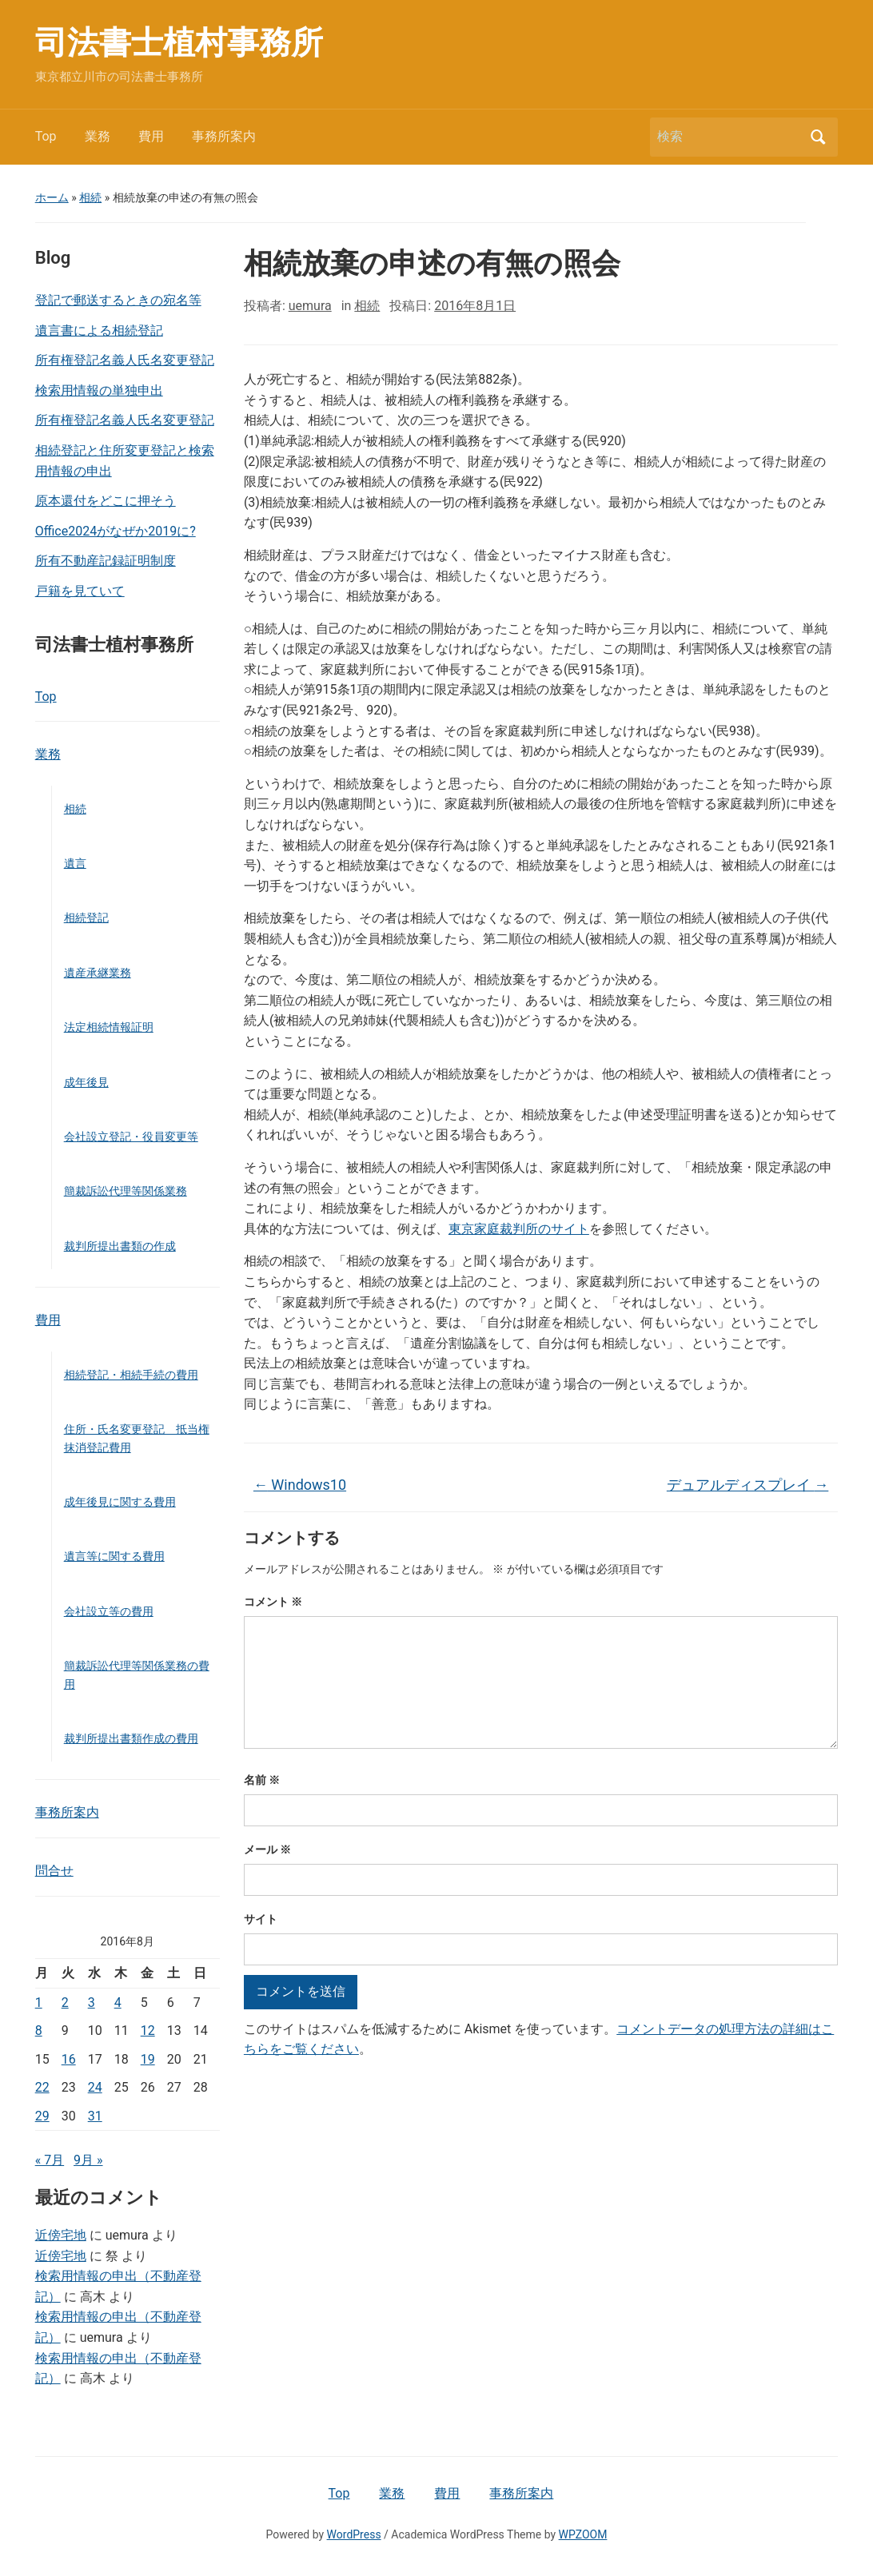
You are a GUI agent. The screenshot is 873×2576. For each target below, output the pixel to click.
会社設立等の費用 (108, 1611)
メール (267, 1849)
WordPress (354, 2534)
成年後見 (86, 1082)
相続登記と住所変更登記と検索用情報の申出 (124, 461)
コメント (273, 1601)
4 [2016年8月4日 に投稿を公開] (118, 2002)
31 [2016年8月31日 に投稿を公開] (95, 2116)
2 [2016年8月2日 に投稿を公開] (65, 2002)
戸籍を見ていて (80, 591)
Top (46, 136)
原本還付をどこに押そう (105, 500)
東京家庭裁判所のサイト (518, 1228)
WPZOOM (583, 2534)
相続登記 (86, 917)
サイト (260, 1919)
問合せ (54, 1870)
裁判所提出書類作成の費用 (131, 1738)
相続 (90, 197)
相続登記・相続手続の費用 (131, 1374)
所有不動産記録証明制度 (105, 560)
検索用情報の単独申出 (99, 390)
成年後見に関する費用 (120, 1501)
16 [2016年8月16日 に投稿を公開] (69, 2059)
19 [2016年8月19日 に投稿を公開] (148, 2059)
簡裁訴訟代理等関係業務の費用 (136, 1674)
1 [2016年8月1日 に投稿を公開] (38, 2002)
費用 (151, 136)
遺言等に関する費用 (114, 1556)
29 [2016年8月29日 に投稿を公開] (42, 2116)
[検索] (729, 137)
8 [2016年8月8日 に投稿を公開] (38, 2030)
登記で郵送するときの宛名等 (118, 300)
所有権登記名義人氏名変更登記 (124, 360)
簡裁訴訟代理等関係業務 (125, 1190)
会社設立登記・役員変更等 (131, 1136)
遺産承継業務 (97, 972)
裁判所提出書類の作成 (120, 1246)
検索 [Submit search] (818, 137)
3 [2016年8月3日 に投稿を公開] (91, 2002)
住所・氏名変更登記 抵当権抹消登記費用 (136, 1438)
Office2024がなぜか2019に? (115, 531)
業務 (97, 136)
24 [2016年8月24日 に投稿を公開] (95, 2087)
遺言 (75, 863)
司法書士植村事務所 (179, 43)
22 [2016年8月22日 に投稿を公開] (42, 2087)
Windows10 (299, 1484)
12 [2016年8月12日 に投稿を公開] (148, 2030)
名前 (262, 1780)
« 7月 (49, 2160)
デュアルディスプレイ (747, 1484)
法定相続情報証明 (108, 1027)
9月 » (88, 2160)
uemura (310, 305)
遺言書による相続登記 (99, 330)
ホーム (52, 197)
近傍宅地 (60, 2235)
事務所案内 (224, 136)
